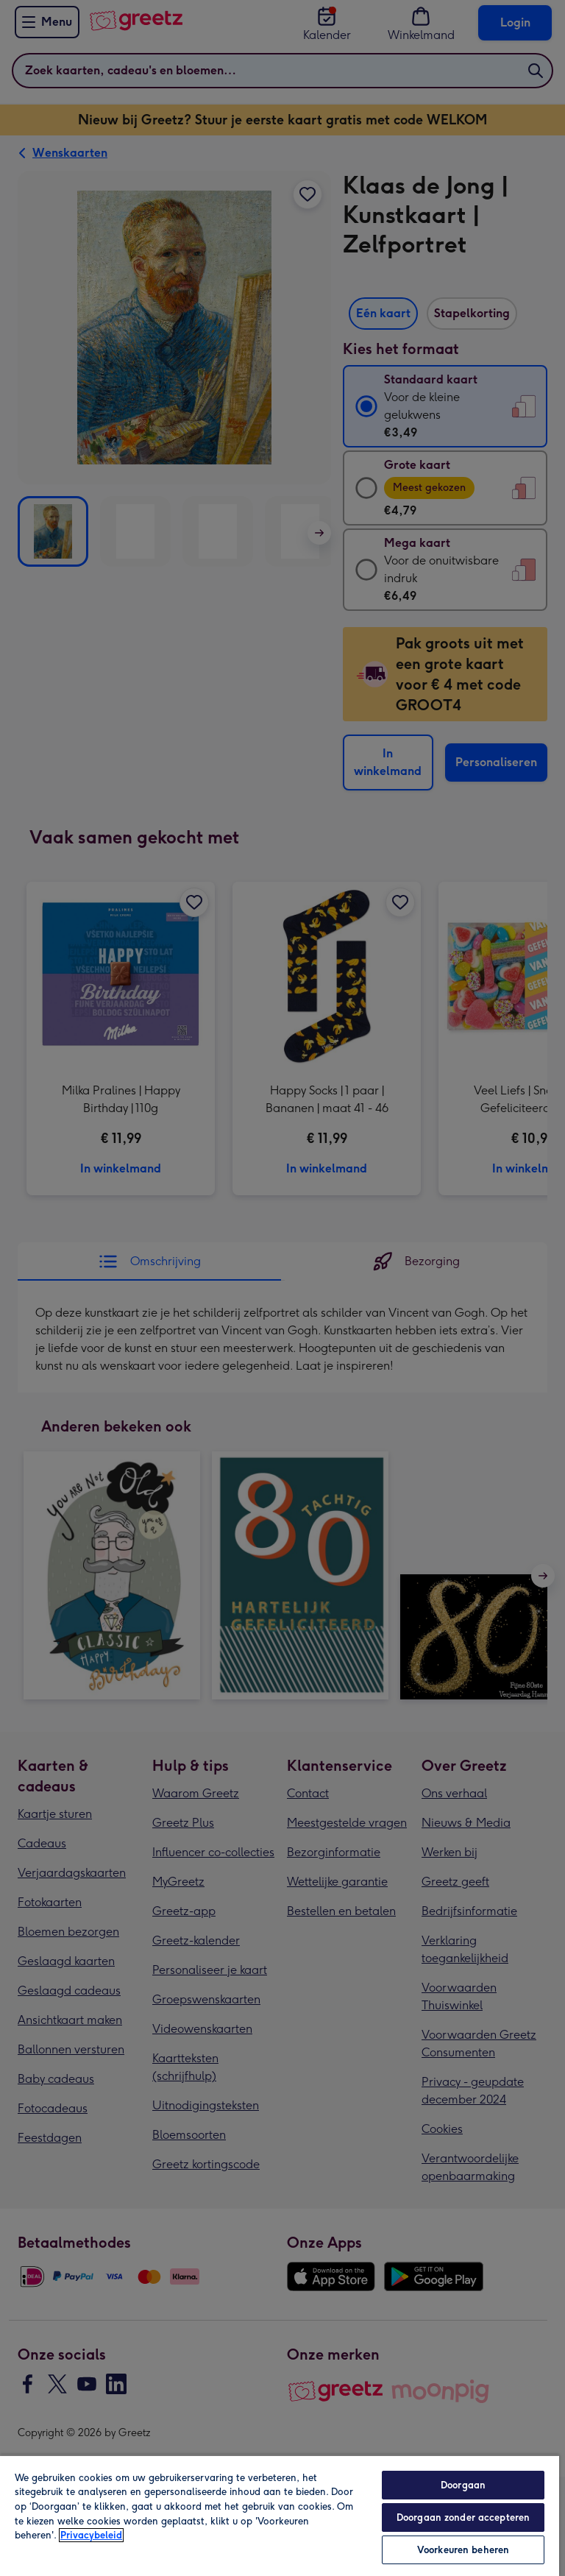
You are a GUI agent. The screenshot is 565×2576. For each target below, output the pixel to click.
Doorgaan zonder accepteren (463, 2517)
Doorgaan (463, 2485)
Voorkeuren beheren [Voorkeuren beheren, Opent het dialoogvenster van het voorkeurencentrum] (463, 2549)
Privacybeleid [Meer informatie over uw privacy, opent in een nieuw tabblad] (91, 2535)
